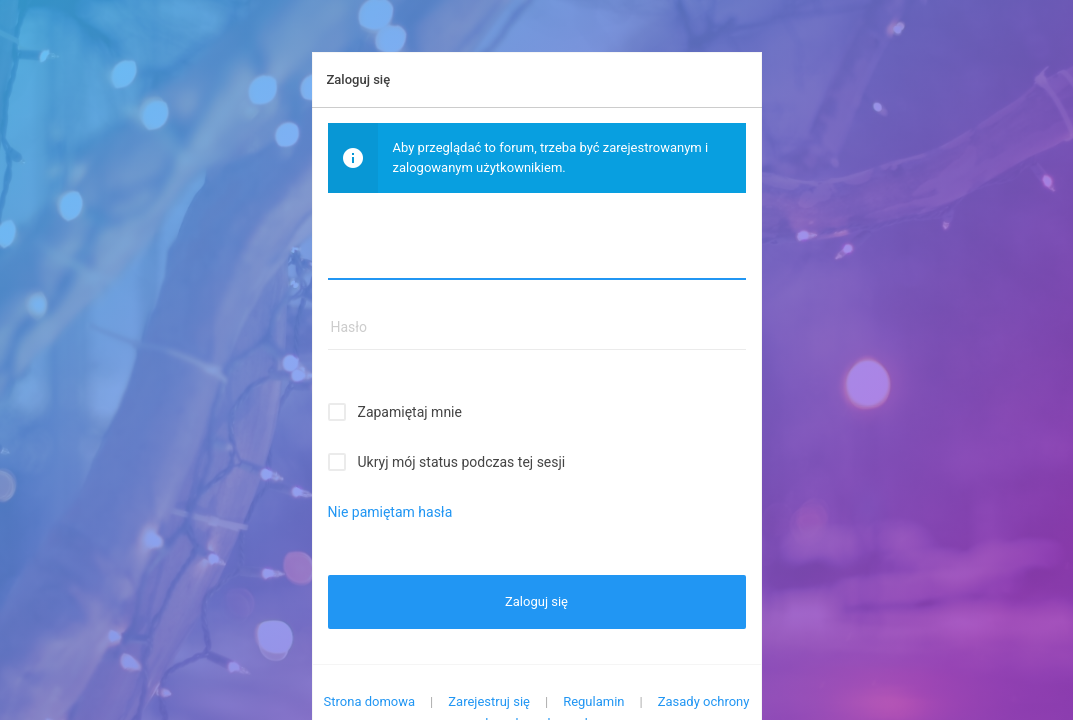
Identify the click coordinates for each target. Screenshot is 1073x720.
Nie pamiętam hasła (390, 512)
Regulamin (593, 701)
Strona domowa (370, 701)
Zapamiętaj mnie (410, 412)
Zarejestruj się (489, 701)
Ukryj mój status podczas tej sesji (462, 462)
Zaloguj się (536, 601)
